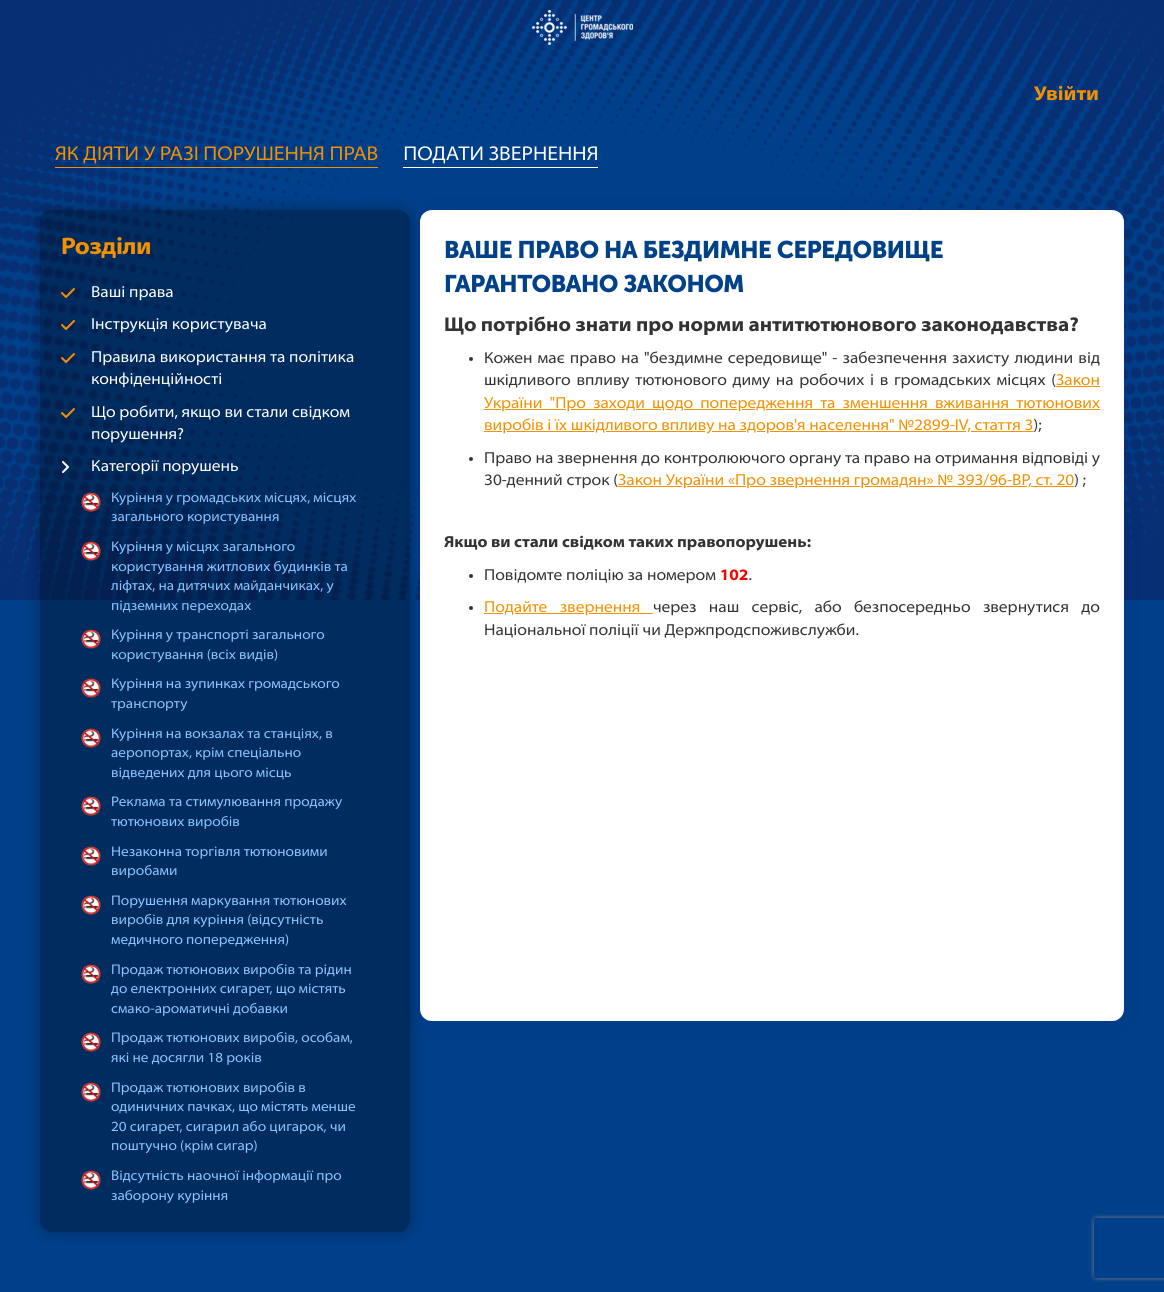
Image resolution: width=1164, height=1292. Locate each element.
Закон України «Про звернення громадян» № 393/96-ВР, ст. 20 (846, 481)
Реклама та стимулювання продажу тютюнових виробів (226, 812)
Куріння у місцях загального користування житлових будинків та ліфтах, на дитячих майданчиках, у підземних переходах (229, 577)
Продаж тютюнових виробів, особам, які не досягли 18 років (232, 1048)
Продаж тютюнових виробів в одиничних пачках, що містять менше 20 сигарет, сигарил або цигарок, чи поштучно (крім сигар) (233, 1118)
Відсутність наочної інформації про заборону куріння (226, 1186)
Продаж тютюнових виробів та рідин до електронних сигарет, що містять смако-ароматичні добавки (231, 990)
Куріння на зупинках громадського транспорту (225, 694)
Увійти (1066, 95)
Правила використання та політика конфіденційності (222, 369)
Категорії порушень (165, 467)
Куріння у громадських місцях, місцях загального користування (233, 508)
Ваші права (132, 293)
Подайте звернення (568, 608)
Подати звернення (500, 155)
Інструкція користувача (179, 325)
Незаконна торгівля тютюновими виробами (219, 862)
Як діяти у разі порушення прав (216, 155)
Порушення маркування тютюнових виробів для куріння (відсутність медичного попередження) (229, 921)
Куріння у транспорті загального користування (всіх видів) (218, 645)
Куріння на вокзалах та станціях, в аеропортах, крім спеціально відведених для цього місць (222, 754)
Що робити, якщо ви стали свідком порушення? (220, 424)
